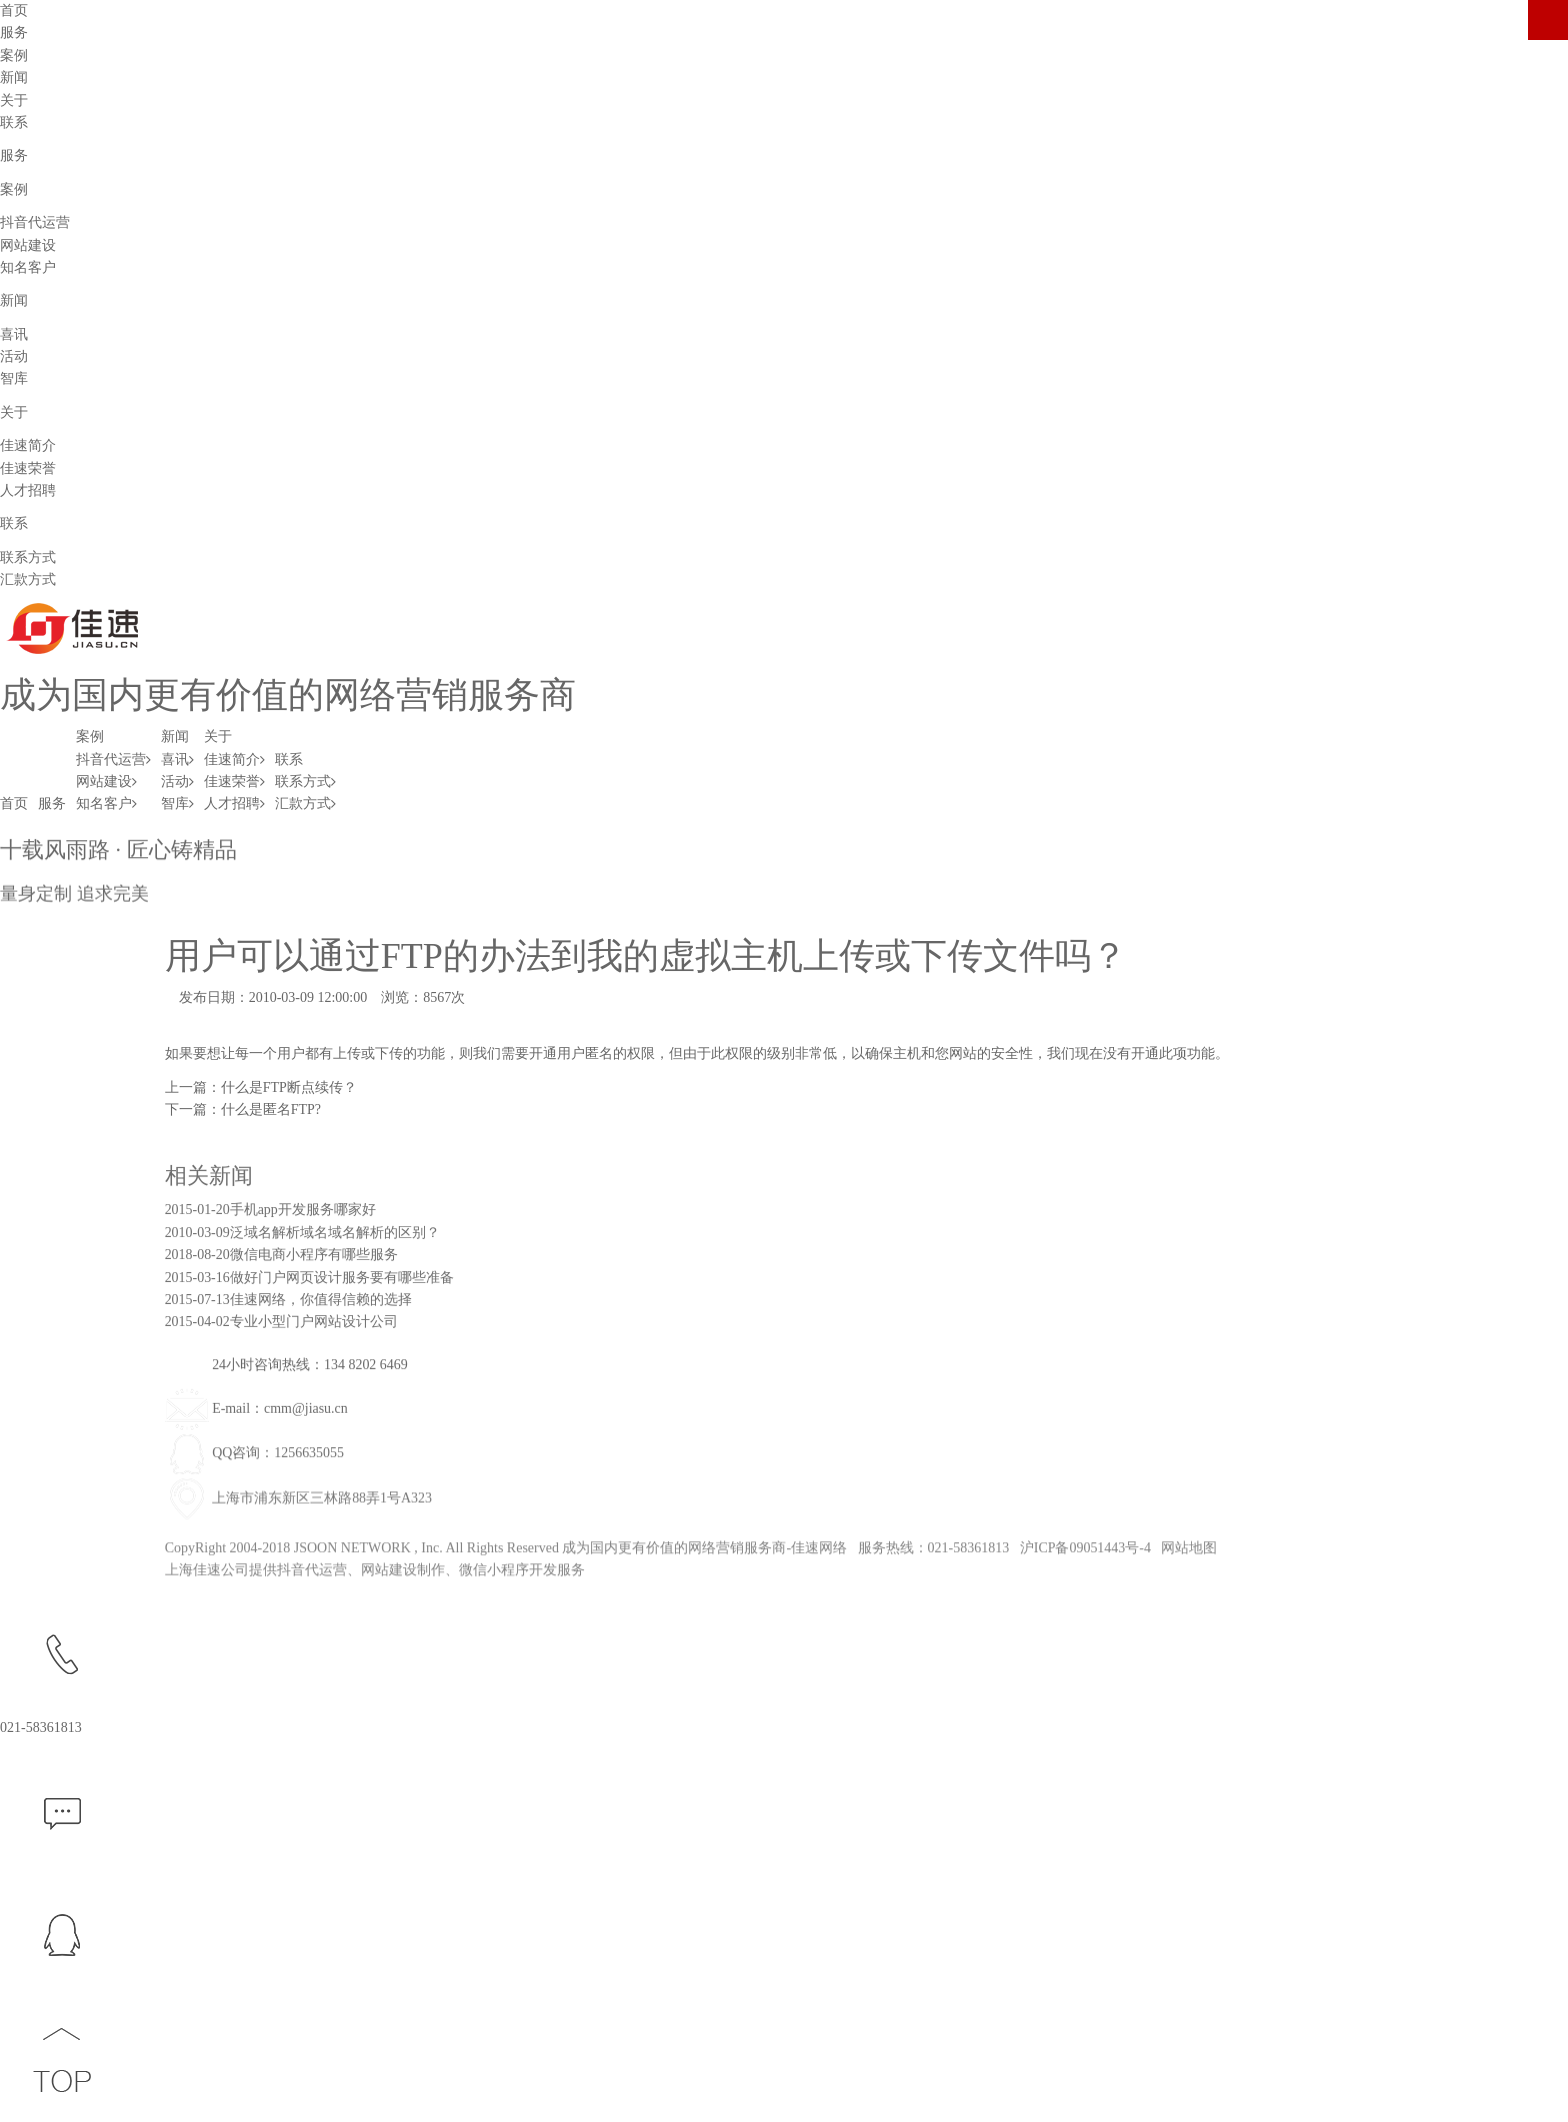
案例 (90, 736)
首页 (14, 803)
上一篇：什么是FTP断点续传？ (261, 1087)
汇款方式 (28, 579)
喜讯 (14, 334)
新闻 (175, 736)
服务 (52, 803)
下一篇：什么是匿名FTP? (243, 1109)
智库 (14, 378)
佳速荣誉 (28, 468)
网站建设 (28, 245)
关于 (218, 736)
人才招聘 (28, 490)
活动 (14, 356)
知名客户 (28, 267)
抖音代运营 (35, 222)
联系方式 (28, 557)
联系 (289, 759)
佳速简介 (28, 445)
